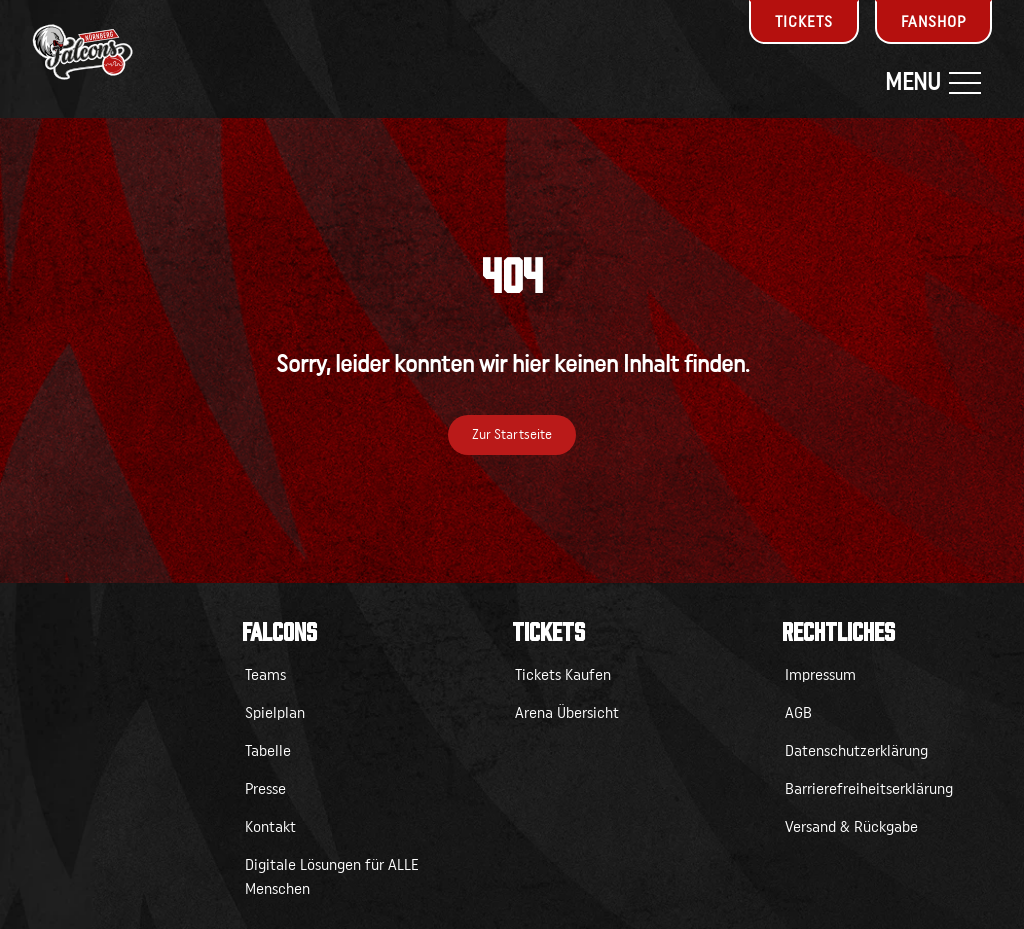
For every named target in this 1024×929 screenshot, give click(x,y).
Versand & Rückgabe (851, 827)
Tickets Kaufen (563, 675)
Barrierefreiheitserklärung (869, 789)
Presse (265, 789)
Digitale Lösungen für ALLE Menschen (332, 877)
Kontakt (270, 827)
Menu (933, 83)
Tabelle (268, 751)
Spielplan (275, 713)
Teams (265, 675)
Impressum (820, 675)
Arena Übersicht (567, 713)
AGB (798, 713)
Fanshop (933, 22)
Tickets (804, 22)
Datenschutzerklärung (856, 751)
